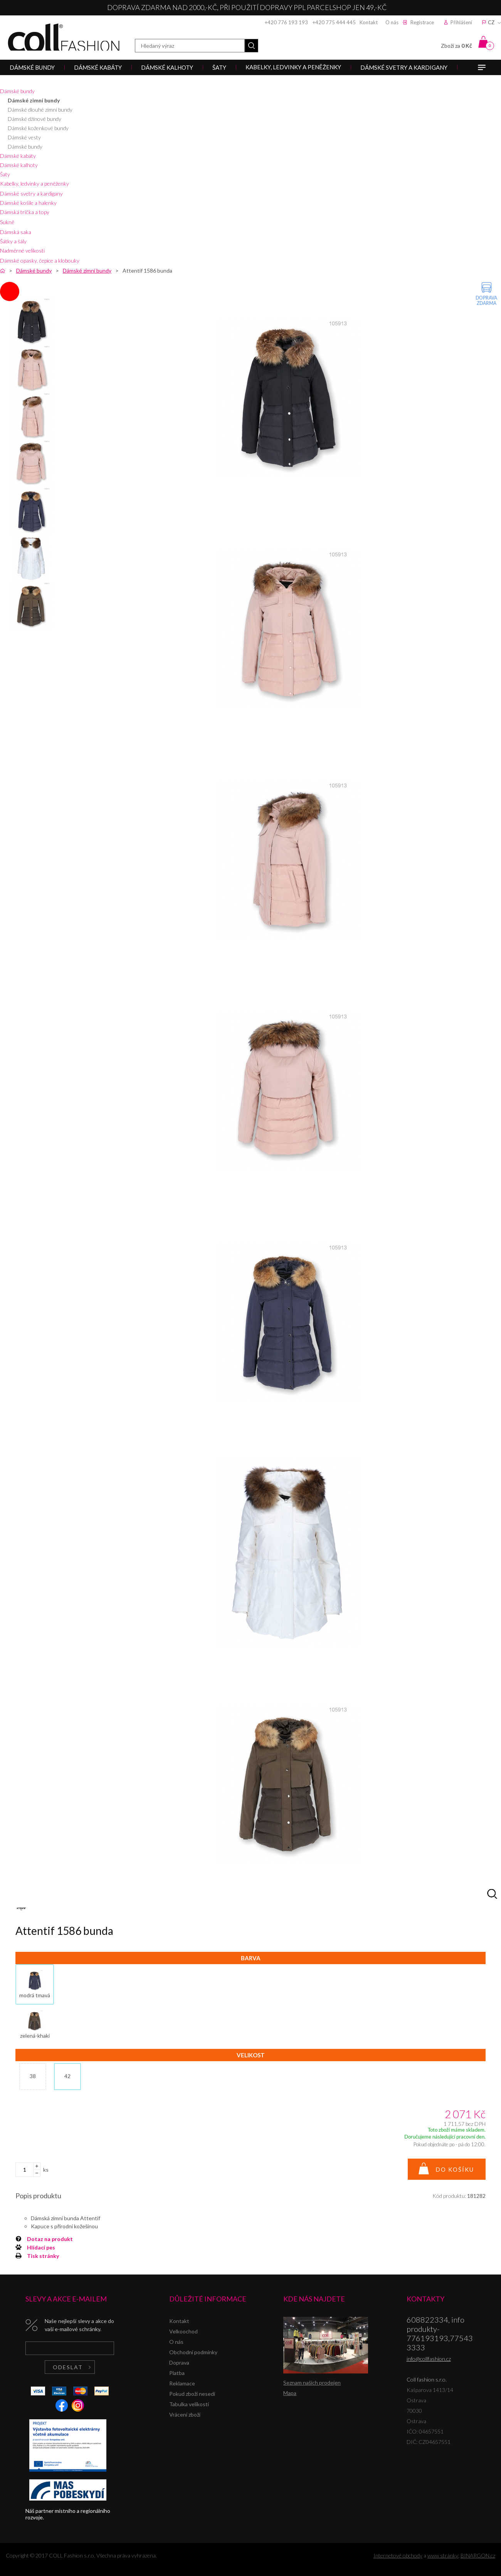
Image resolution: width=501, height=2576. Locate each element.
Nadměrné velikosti (22, 250)
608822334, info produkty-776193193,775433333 (440, 2333)
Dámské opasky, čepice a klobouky (39, 260)
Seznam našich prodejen (312, 2382)
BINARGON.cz (478, 2555)
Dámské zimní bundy (34, 100)
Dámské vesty (24, 137)
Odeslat (68, 2367)
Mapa (289, 2393)
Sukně (7, 222)
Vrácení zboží (184, 2414)
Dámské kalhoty (19, 165)
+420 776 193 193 (286, 22)
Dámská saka (15, 232)
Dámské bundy (17, 91)
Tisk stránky (43, 2256)
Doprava (179, 2362)
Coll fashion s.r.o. (63, 37)
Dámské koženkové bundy (38, 128)
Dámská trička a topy (24, 212)
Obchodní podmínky (193, 2352)
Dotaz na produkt (50, 2239)
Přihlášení (461, 22)
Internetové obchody (397, 2555)
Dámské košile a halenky (28, 202)
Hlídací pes (41, 2247)
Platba (177, 2373)
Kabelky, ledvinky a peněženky (34, 183)
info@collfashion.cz (429, 2358)
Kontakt (369, 22)
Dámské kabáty (18, 155)
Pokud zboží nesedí (192, 2393)
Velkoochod (183, 2331)
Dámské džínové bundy (34, 119)
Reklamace (182, 2383)
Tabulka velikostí (189, 2404)
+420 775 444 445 (334, 22)
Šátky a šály (13, 241)
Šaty (5, 174)
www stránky (442, 2555)
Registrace (422, 22)
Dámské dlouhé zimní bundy (40, 109)
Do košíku (454, 2169)
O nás (391, 22)
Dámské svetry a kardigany (31, 193)
